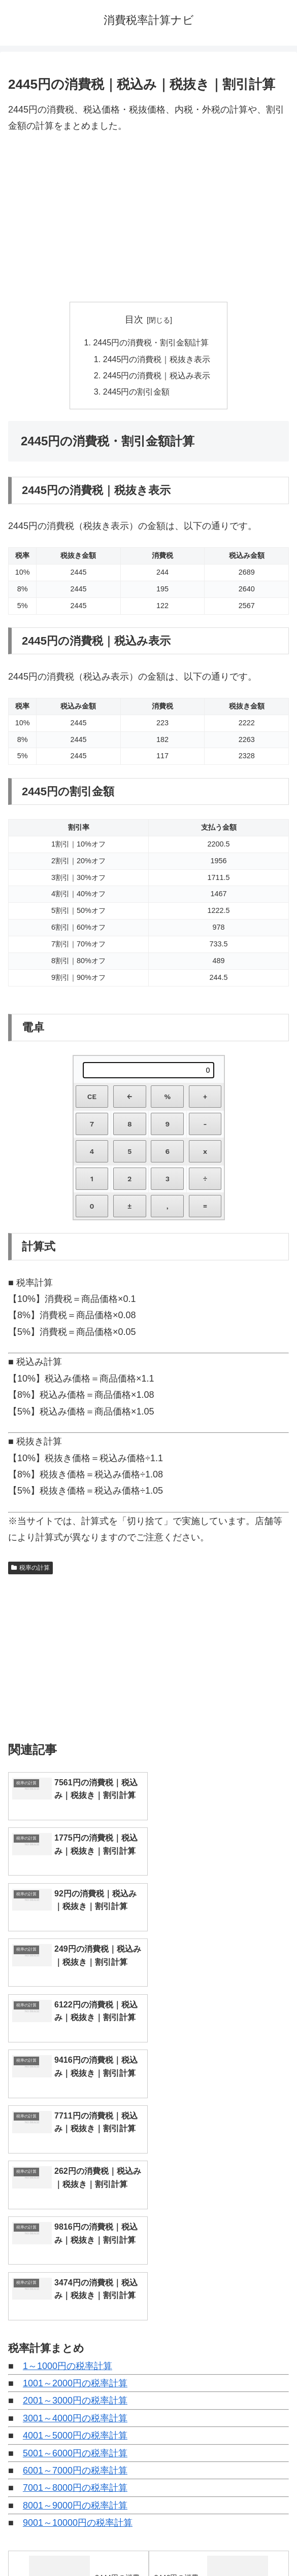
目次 (134, 319)
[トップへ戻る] (282, 2561)
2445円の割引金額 (136, 392)
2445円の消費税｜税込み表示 (157, 375)
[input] (148, 2417)
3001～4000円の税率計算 (75, 2141)
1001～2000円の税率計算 (75, 2106)
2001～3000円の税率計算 (75, 2124)
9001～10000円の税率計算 (78, 2245)
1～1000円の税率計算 (67, 2089)
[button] (278, 2416)
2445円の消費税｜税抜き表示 (157, 359)
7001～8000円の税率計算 (75, 2211)
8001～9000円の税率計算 (75, 2228)
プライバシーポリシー (220, 2543)
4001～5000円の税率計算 (75, 2158)
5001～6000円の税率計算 (75, 2176)
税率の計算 (30, 1568)
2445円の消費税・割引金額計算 (151, 342)
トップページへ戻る (76, 2543)
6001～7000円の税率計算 (75, 2193)
